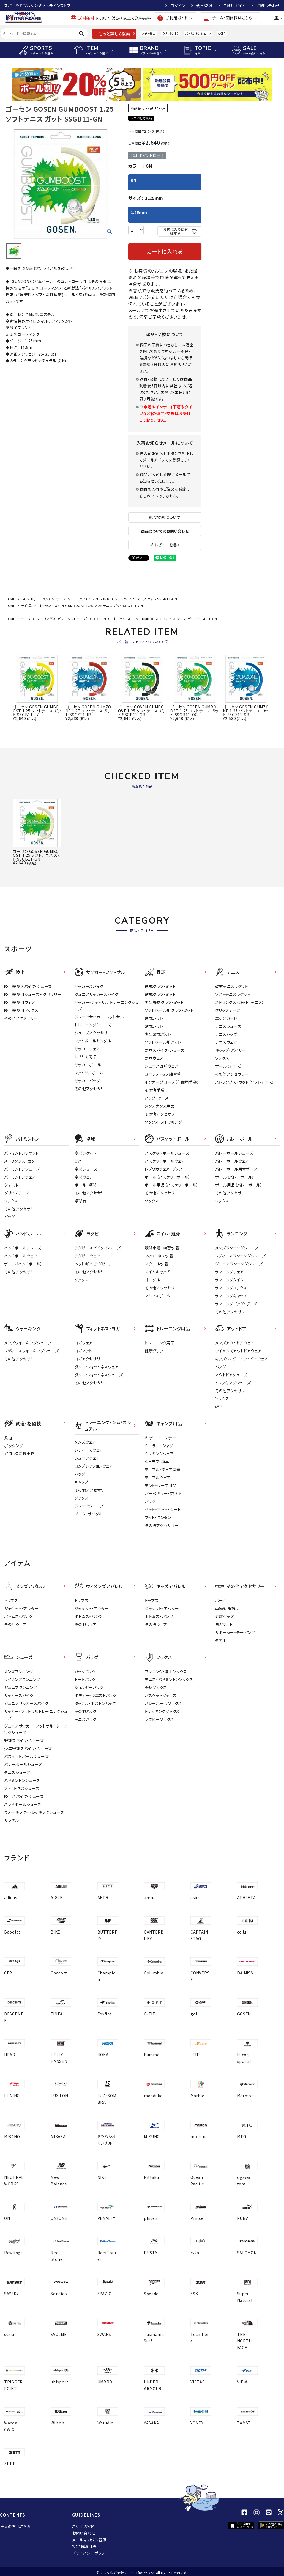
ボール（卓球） (87, 1185)
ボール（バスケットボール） (167, 1177)
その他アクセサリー (21, 1018)
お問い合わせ (268, 5)
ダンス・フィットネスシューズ (99, 1374)
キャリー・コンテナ (160, 1437)
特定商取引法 (84, 2546)
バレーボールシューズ (234, 1153)
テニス (61, 599)
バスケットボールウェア (165, 1161)
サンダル (11, 1820)
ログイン (177, 5)
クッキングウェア (159, 1453)
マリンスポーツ (158, 1295)
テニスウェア (226, 1042)
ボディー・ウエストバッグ (96, 1695)
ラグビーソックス (159, 1719)
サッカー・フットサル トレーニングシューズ (107, 1005)
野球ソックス (156, 1687)
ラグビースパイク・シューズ (98, 1248)
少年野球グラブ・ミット (164, 1002)
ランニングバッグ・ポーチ (236, 1303)
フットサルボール (89, 1072)
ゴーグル (152, 1279)
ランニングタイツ (229, 1279)
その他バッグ (86, 1711)
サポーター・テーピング (235, 1632)
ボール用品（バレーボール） (239, 1185)
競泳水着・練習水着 (162, 1248)
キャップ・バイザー (230, 1050)
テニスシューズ (228, 1026)
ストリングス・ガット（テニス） (239, 1002)
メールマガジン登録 (89, 2539)
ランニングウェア (229, 1272)
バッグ (9, 1217)
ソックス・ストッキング (163, 1122)
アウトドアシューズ (231, 1374)
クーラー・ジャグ (159, 1445)
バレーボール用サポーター (238, 1169)
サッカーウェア (87, 1048)
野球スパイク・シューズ (164, 1050)
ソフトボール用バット (163, 1042)
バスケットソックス (160, 1695)
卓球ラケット (85, 1153)
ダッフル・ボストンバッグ (95, 1703)
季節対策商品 (227, 1608)
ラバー (80, 1161)
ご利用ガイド (234, 5)
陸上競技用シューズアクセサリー (32, 994)
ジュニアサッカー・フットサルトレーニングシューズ (36, 1729)
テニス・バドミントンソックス (169, 1679)
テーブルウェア (157, 1477)
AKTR (221, 33)
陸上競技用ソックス (21, 1010)
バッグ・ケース (157, 1098)
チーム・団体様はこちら (227, 18)
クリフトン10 (170, 33)
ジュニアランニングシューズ (239, 1264)
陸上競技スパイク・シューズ (28, 986)
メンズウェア (85, 1442)
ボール (221, 1600)
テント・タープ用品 (160, 1485)
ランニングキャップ (231, 1295)
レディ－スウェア (89, 1450)
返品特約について (165, 517)
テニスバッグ (226, 1034)
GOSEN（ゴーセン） (35, 599)
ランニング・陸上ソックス (166, 1671)
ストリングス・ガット (21, 1161)
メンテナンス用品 (160, 1106)
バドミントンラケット (21, 1153)
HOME (10, 599)
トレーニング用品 (160, 1342)
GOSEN (100, 618)
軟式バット (154, 1026)
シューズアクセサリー (93, 1033)
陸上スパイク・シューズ (24, 1796)
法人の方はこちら (15, 2526)
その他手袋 (155, 1090)
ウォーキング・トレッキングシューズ (34, 1812)
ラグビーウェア (87, 1256)
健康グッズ (154, 1350)
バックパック (85, 1671)
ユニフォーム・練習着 (163, 1074)
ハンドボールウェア (20, 1256)
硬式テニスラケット (231, 986)
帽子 (219, 1406)
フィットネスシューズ (21, 1788)
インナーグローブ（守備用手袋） (172, 1082)
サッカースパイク (89, 986)
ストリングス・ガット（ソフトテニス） (62, 618)
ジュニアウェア (87, 1458)
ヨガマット (83, 1350)
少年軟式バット (158, 1034)
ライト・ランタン (158, 1517)
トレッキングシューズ (233, 1382)
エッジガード (226, 1018)
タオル (220, 1640)
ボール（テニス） (229, 1066)
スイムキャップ (157, 1272)
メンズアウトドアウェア (235, 1342)
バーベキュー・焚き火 (163, 1493)
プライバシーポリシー (90, 2553)
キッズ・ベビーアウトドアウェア (241, 1358)
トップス (11, 1600)
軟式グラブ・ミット (160, 994)
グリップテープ (228, 1010)
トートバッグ (85, 1679)
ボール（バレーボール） (235, 1177)
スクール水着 (156, 1264)
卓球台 (81, 1201)
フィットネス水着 (159, 1256)
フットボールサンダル (93, 1040)
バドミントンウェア (20, 1177)
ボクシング (13, 1445)
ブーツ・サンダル (89, 1514)
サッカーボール (88, 1064)
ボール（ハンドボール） (23, 1264)
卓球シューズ (86, 1169)
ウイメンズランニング (22, 1679)
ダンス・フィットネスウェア (97, 1366)
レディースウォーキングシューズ (31, 1350)
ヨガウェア (84, 1342)
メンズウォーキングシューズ (28, 1342)
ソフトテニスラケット (232, 994)
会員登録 (204, 5)
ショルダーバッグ (89, 1687)
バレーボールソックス (163, 1703)
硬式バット (154, 1018)
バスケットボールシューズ (167, 1153)
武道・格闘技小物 (19, 1453)
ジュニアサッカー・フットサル (99, 1017)
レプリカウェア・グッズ (164, 1169)
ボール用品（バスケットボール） (172, 1185)
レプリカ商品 (86, 1056)
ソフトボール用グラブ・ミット (169, 1010)
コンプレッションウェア (94, 1466)
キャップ (82, 1482)
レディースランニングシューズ (240, 1256)
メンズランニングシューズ (237, 1248)
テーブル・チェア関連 (163, 1469)
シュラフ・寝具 (157, 1461)
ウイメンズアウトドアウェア (238, 1350)
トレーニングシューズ (93, 1025)
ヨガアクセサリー (89, 1358)
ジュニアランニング (20, 1687)
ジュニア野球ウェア (161, 1066)
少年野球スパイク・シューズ (28, 1748)
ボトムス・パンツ (18, 1616)
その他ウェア (15, 1624)
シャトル (11, 1185)
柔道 (8, 1437)
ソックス (222, 1058)
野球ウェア (154, 1058)
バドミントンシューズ (198, 33)
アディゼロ (148, 33)
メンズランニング (18, 1671)
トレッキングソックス (162, 1711)
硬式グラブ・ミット (160, 986)
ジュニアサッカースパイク (97, 994)
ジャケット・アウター (21, 1608)
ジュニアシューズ (89, 1506)
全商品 (26, 605)
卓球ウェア (84, 1177)
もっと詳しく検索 (114, 33)
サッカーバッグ (87, 1080)
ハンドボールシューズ (22, 1248)
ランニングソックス (231, 1287)
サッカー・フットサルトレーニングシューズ (36, 1715)
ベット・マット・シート (163, 1509)
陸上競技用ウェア (19, 1002)
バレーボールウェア (232, 1161)
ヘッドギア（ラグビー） (93, 1264)
